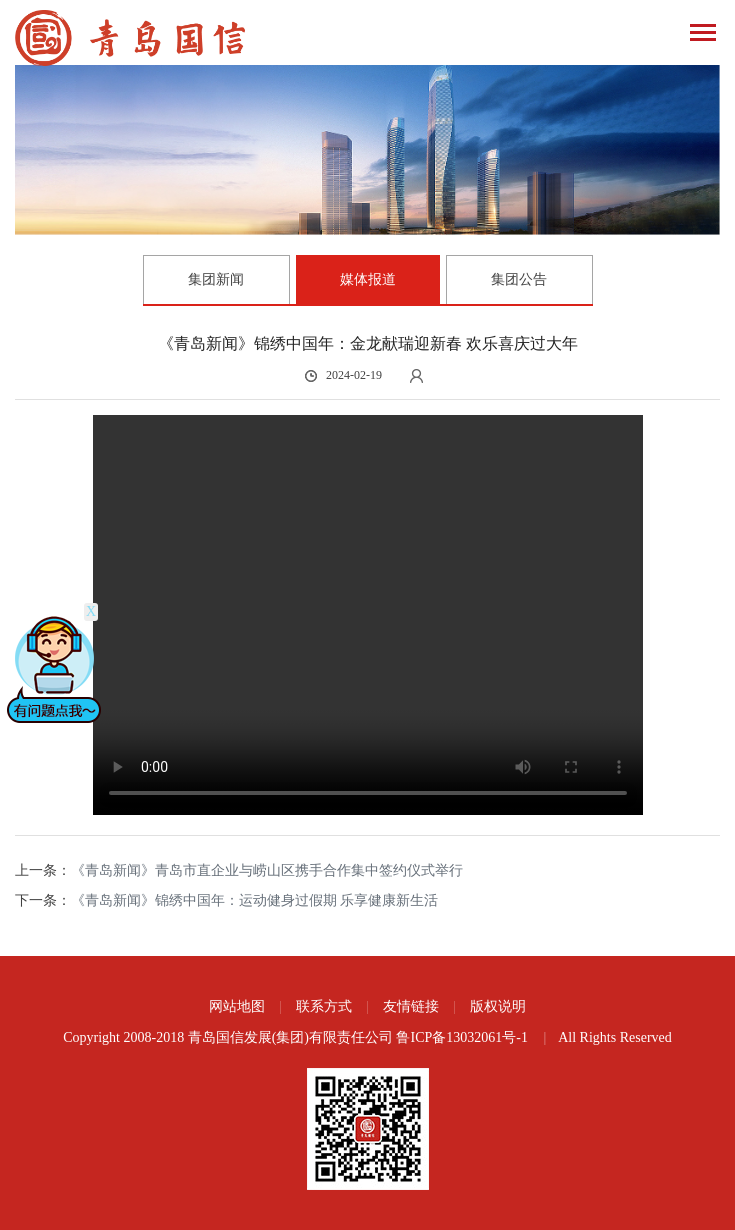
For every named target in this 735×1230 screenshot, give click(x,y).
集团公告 (519, 279)
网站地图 (237, 1006)
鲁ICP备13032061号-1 (463, 1037)
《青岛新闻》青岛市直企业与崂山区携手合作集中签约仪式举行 (267, 870)
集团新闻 (216, 279)
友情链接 (411, 1006)
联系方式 (324, 1006)
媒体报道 (368, 279)
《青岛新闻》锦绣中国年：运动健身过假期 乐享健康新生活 (255, 900)
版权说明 (498, 1006)
